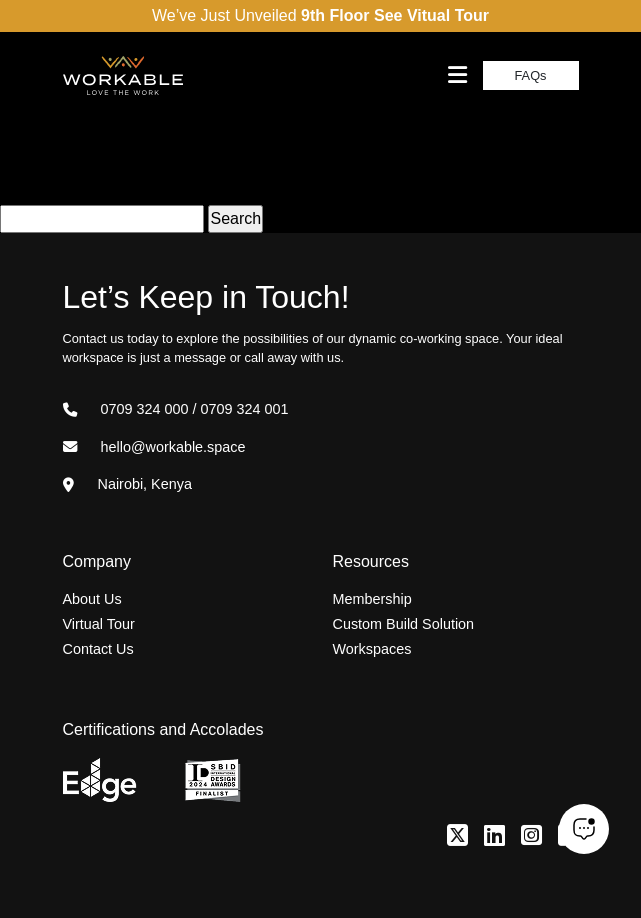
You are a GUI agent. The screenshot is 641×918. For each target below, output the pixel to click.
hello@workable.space (154, 447)
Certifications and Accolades (163, 729)
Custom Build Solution (404, 624)
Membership (372, 599)
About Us (92, 599)
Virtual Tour (99, 624)
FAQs (531, 75)
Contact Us (98, 649)
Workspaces (372, 649)
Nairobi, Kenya (127, 484)
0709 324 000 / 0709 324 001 (176, 409)
